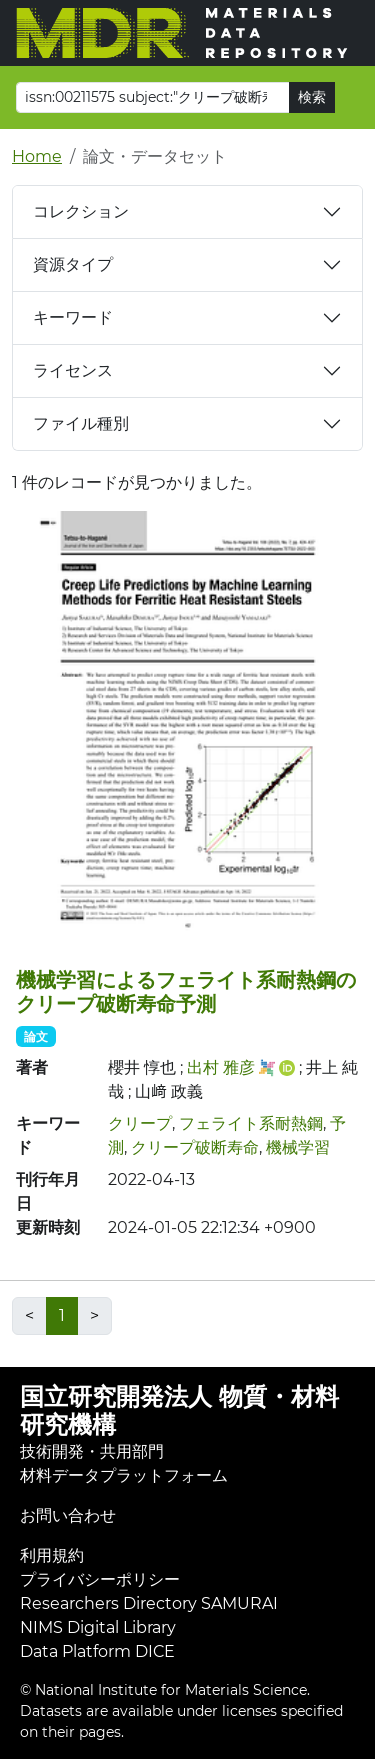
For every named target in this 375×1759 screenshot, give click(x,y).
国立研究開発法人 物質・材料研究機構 (179, 1411)
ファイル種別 (81, 423)
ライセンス (73, 370)
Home (37, 156)
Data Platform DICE (97, 1651)
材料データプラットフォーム (124, 1475)
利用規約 (52, 1555)
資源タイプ (73, 264)
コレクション (81, 211)
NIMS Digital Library (98, 1627)
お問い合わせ (68, 1515)
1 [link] (62, 1315)
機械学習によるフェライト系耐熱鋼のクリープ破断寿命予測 (186, 992)
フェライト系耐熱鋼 (251, 1123)
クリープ (140, 1123)
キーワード (73, 317)
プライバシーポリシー (100, 1579)
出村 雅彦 (221, 1067)
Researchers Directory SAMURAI (149, 1603)
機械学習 (298, 1147)
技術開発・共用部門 (92, 1451)
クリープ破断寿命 (195, 1147)
